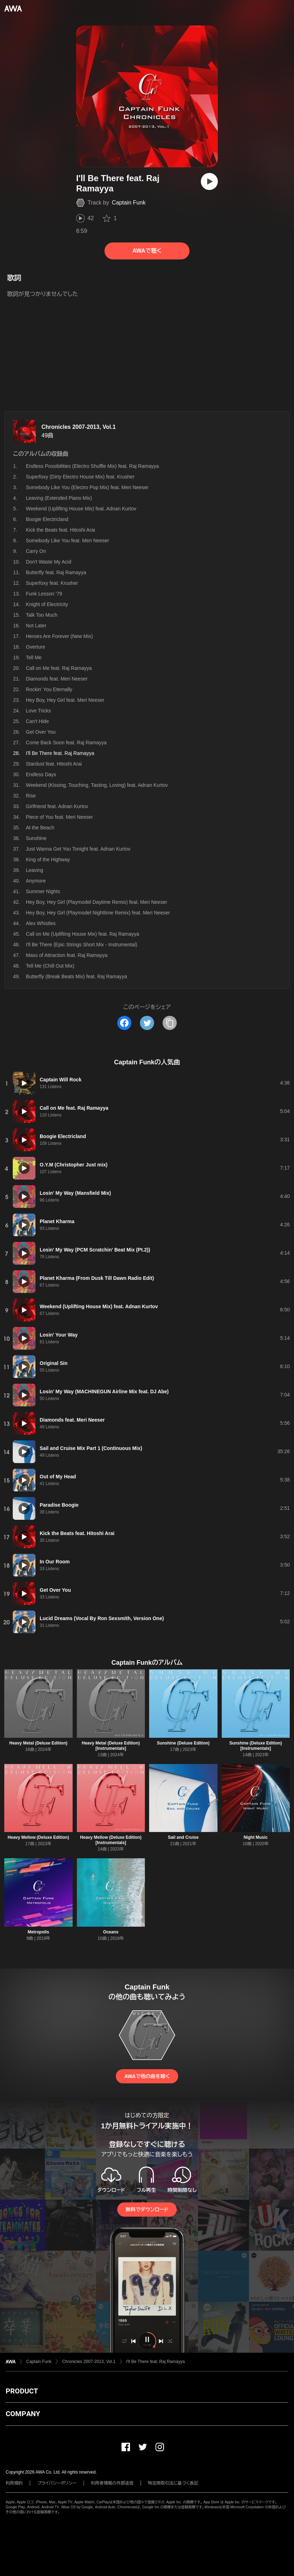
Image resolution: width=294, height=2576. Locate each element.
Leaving (34, 870)
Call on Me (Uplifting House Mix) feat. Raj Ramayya (82, 934)
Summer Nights (43, 891)
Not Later (36, 625)
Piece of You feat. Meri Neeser (59, 817)
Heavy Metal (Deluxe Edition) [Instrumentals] (111, 1746)
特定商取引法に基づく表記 (173, 2483)
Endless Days (41, 774)
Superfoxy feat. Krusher (52, 583)
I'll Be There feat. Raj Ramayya (155, 2361)
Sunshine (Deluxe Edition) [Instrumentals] (255, 1746)
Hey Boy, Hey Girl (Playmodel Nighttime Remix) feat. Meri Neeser (98, 912)
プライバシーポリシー (57, 2483)
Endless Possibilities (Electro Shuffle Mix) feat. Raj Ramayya (92, 466)
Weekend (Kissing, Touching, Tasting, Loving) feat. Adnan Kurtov (97, 785)
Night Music (256, 1837)
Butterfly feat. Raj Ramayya (56, 572)
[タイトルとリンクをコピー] (170, 1023)
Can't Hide (37, 721)
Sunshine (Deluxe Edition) (183, 1743)
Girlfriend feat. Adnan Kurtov (57, 806)
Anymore (36, 881)
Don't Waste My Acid (48, 562)
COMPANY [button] (23, 2413)
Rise (31, 796)
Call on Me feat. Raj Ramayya (59, 668)
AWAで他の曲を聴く (147, 2076)
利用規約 (14, 2483)
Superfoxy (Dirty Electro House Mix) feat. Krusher (80, 477)
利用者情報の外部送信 (112, 2483)
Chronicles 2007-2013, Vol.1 (78, 427)
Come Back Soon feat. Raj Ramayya (66, 742)
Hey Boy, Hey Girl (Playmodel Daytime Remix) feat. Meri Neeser (96, 902)
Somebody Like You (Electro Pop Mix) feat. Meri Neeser (87, 487)
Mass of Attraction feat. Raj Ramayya (66, 955)
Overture (35, 647)
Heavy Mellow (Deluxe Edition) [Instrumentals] (110, 1840)
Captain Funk (129, 203)
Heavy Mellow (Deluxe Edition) (38, 1837)
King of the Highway (48, 859)
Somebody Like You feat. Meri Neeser (67, 540)
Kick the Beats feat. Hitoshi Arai (60, 530)
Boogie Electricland (47, 519)
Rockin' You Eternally (49, 689)
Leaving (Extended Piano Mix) (59, 498)
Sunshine (36, 838)
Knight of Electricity (47, 604)
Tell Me (33, 657)
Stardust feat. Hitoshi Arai (54, 764)
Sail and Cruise (183, 1837)
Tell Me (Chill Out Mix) (50, 966)
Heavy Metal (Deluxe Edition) (38, 1743)
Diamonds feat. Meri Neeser (56, 679)
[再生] (209, 181)
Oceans (110, 1932)
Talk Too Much (41, 615)
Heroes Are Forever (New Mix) (59, 636)
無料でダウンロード (147, 2209)
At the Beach (40, 827)
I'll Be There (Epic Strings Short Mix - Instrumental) (81, 944)
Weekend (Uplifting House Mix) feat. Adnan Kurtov (81, 508)
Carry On (36, 551)
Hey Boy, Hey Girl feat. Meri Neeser (65, 700)
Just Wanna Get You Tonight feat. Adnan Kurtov (78, 849)
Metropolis (38, 1932)
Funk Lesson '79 (44, 594)
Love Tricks (38, 710)
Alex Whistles (41, 923)
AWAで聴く (147, 251)
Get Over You (41, 732)
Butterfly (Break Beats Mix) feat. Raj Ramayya (76, 976)
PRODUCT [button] (22, 2391)
